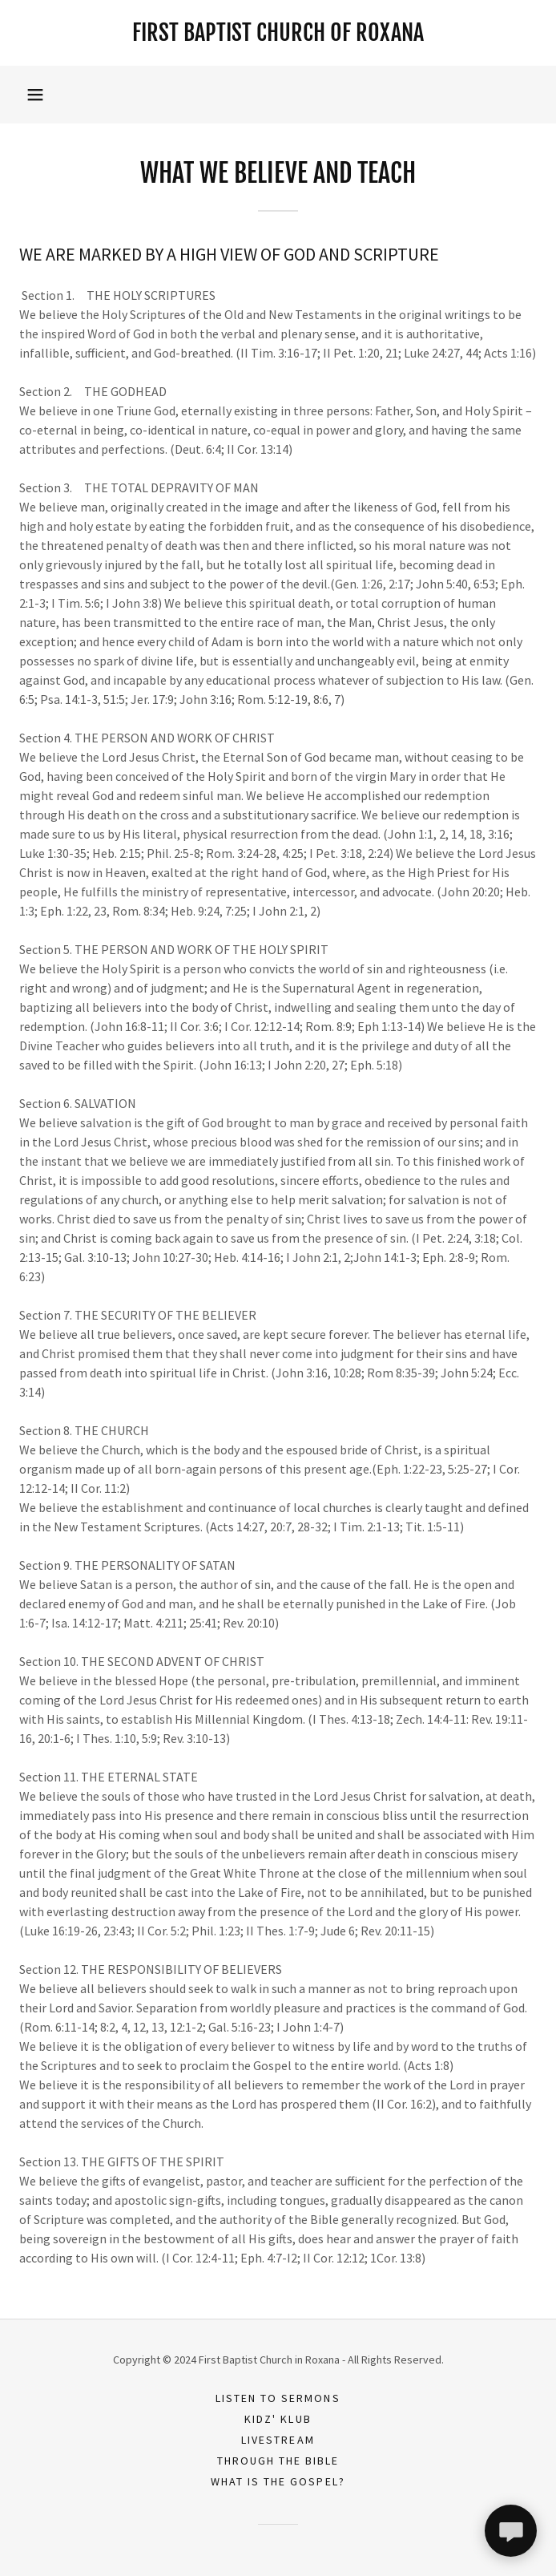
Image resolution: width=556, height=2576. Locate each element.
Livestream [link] (277, 2439)
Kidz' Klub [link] (277, 2419)
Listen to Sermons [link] (278, 2398)
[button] (35, 95)
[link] (278, 33)
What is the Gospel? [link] (277, 2481)
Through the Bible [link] (278, 2460)
